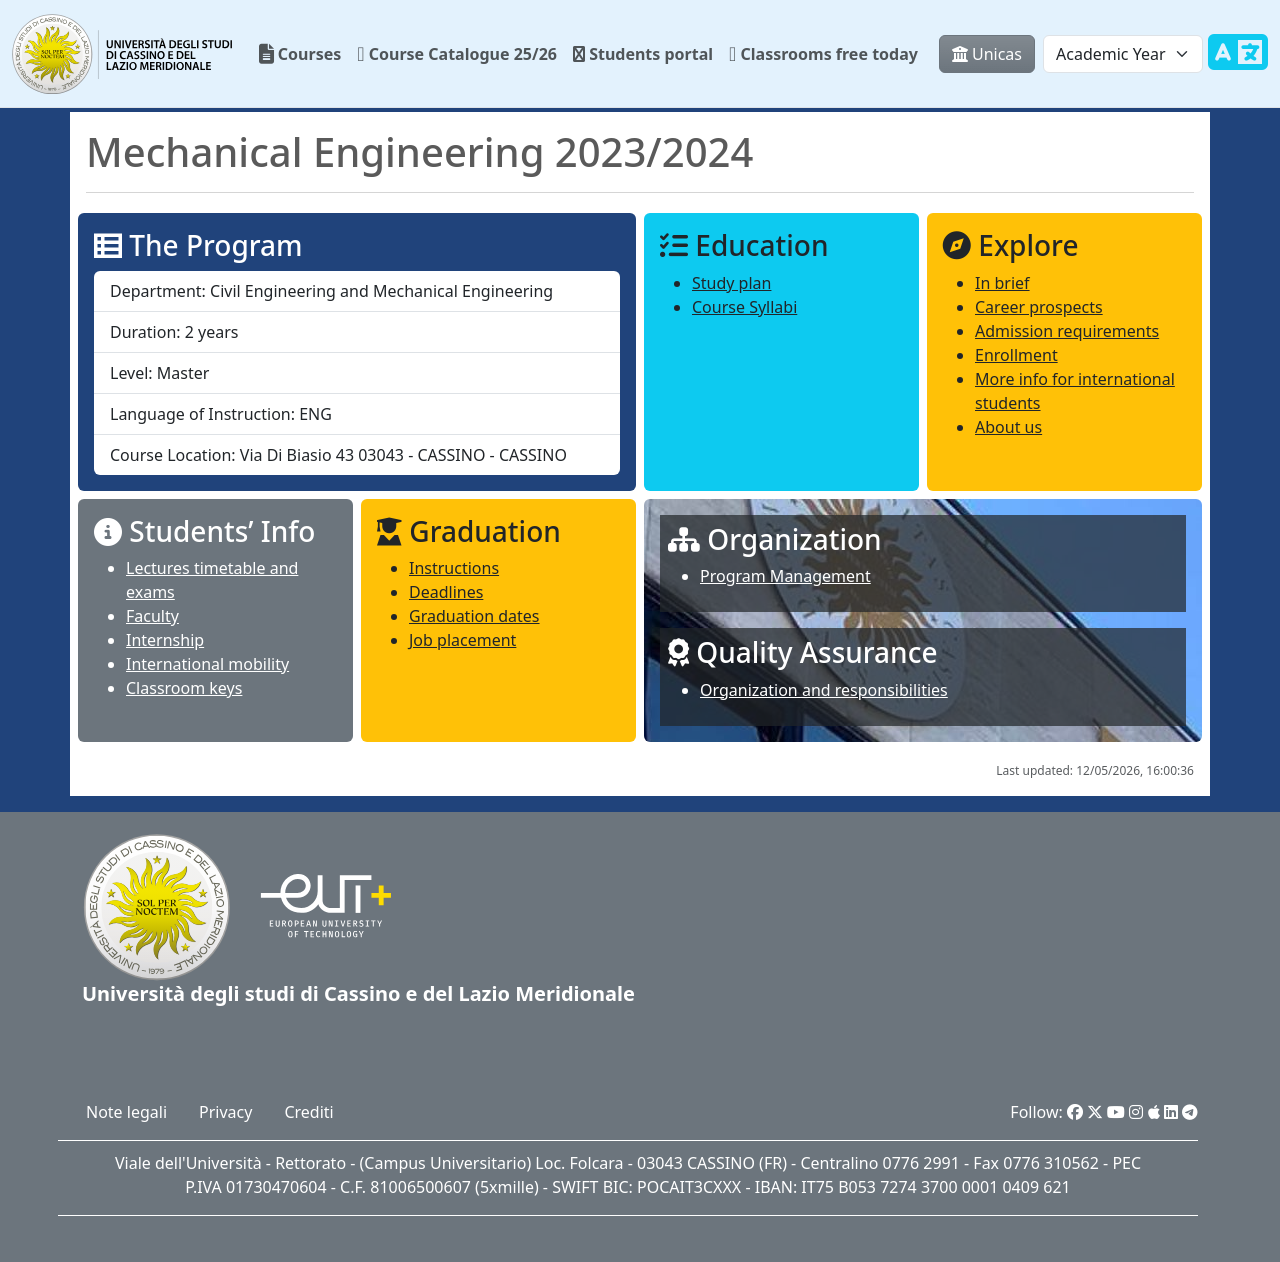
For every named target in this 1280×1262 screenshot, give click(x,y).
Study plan (731, 283)
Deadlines (446, 592)
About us (1008, 427)
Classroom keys (184, 688)
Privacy (225, 1112)
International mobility (207, 664)
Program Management (785, 576)
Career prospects (1039, 307)
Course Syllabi (744, 307)
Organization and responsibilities (824, 690)
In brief (1002, 283)
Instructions (454, 568)
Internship (165, 640)
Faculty (152, 616)
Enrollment (1016, 355)
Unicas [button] (987, 54)
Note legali (126, 1112)
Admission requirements (1067, 331)
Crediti (308, 1112)
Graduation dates (474, 616)
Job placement (462, 640)
